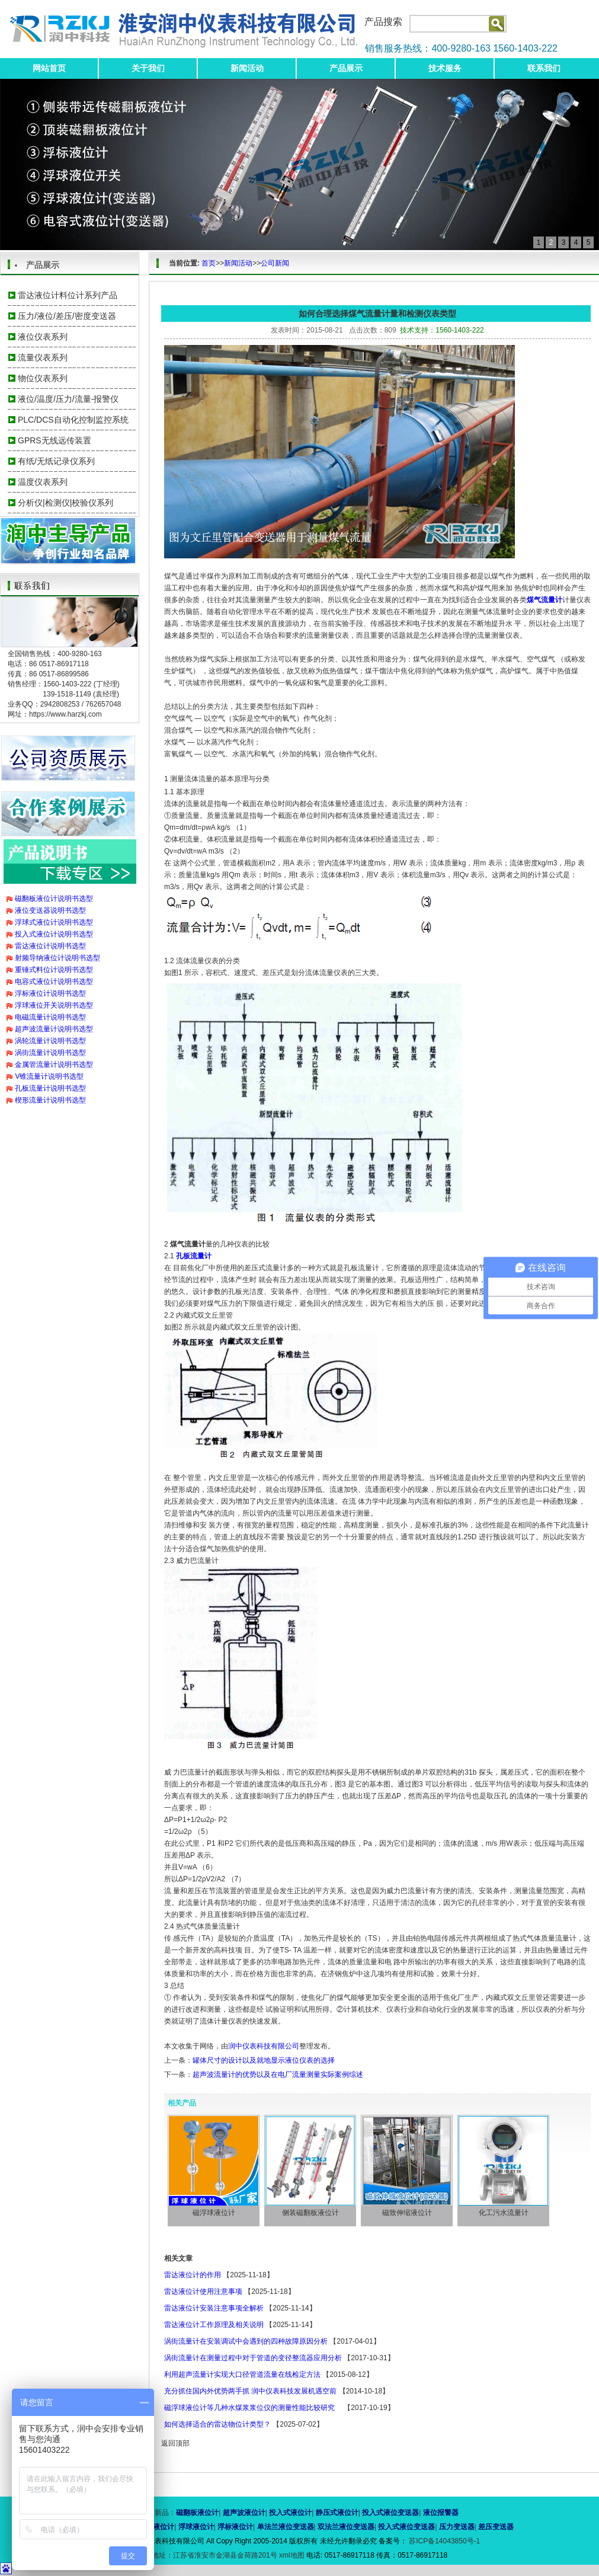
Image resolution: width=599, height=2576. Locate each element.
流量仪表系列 (43, 357)
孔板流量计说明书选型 (50, 1088)
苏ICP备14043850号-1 (443, 2541)
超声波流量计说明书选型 (54, 1029)
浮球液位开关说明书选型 (54, 1005)
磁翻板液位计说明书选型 (54, 898)
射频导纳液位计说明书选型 (57, 958)
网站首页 (49, 68)
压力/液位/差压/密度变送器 (67, 316)
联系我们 (543, 68)
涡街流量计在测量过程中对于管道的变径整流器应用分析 (253, 2358)
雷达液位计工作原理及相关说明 (214, 2325)
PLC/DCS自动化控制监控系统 (73, 419)
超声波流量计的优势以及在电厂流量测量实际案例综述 (278, 2074)
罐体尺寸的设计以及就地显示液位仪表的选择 (264, 2060)
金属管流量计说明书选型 (54, 1064)
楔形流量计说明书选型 (50, 1100)
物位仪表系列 (43, 378)
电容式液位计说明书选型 (54, 981)
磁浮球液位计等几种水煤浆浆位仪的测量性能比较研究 (253, 2408)
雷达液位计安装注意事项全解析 (214, 2308)
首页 (208, 263)
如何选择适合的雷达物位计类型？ (217, 2424)
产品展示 (346, 68)
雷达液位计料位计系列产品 (67, 295)
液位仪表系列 (43, 336)
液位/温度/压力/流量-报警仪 (68, 399)
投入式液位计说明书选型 (54, 934)
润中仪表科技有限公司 (263, 2046)
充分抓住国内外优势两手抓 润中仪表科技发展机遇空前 (250, 2391)
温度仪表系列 (43, 482)
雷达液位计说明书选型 (50, 946)
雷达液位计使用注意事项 (203, 2291)
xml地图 (292, 2555)
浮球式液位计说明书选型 (54, 922)
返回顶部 (175, 2443)
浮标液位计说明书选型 (50, 993)
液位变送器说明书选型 (50, 910)
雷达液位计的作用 (192, 2275)
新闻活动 (247, 68)
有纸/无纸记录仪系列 (56, 461)
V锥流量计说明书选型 (49, 1076)
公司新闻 (275, 263)
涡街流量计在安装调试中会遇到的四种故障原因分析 (246, 2341)
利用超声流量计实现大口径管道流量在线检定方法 (242, 2374)
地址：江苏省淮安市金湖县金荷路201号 (215, 2555)
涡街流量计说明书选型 (50, 1053)
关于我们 (148, 68)
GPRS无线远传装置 (54, 440)
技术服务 (445, 68)
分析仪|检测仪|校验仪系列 (65, 502)
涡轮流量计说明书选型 (50, 1041)
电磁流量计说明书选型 (50, 1017)
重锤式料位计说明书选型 (54, 970)
